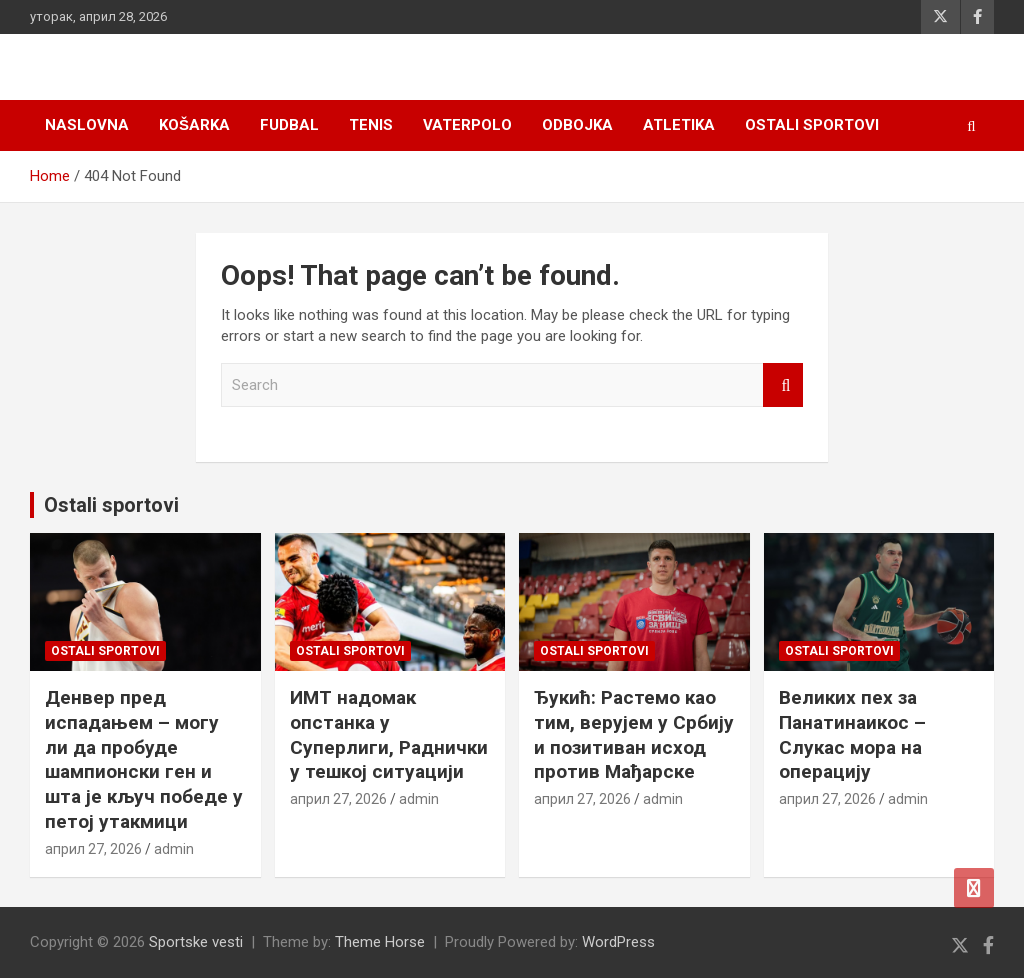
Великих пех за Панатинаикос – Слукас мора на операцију (852, 734)
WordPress (618, 942)
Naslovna (87, 125)
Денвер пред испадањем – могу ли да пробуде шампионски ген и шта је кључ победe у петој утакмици (144, 759)
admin (174, 849)
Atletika (679, 125)
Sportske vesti (196, 942)
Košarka (194, 125)
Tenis (371, 125)
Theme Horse (380, 942)
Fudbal (289, 125)
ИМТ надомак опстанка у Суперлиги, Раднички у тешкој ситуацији (389, 734)
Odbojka (577, 125)
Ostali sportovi (812, 125)
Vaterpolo (467, 125)
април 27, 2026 (93, 849)
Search (783, 385)
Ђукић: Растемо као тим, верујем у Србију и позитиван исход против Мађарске (634, 734)
